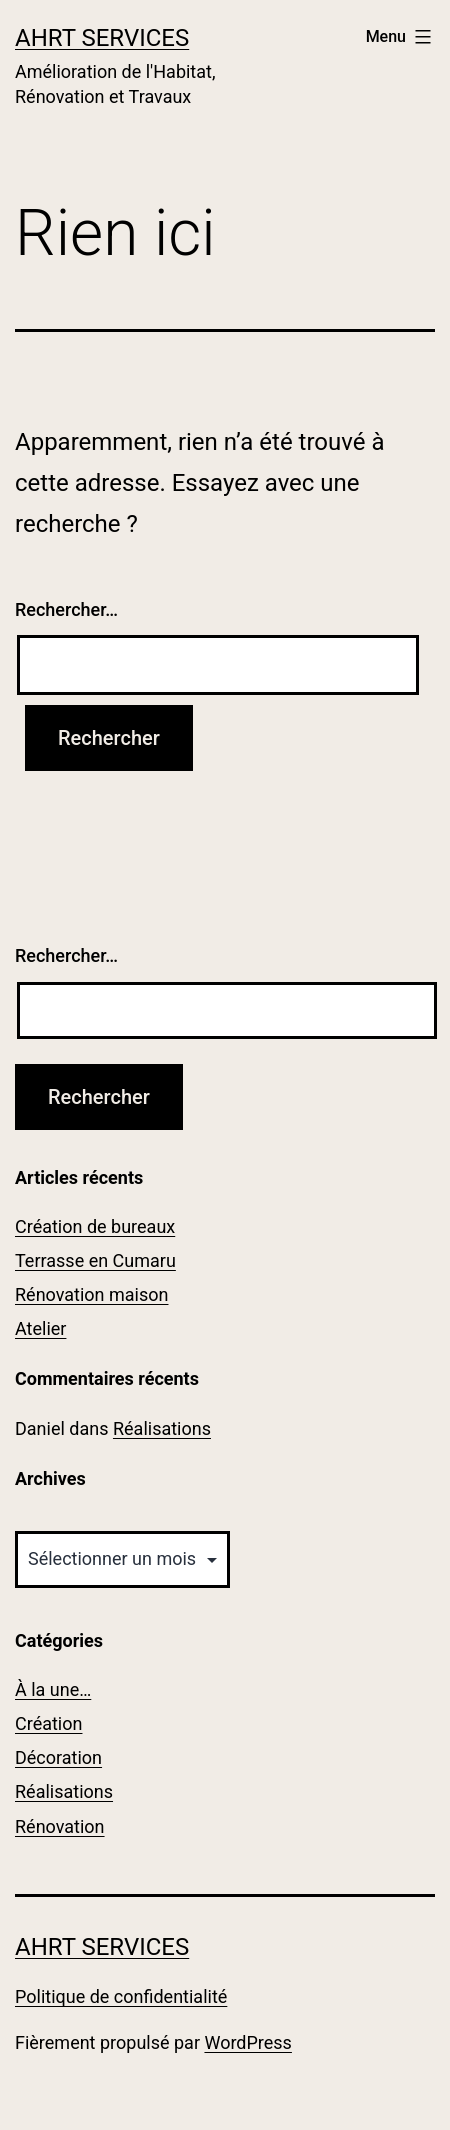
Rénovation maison (91, 1294)
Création (48, 1723)
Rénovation (60, 1826)
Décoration (58, 1757)
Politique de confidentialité (121, 1996)
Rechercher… (66, 609)
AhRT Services (102, 38)
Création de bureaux (95, 1226)
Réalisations (162, 1428)
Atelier (40, 1328)
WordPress (247, 2042)
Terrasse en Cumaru (95, 1260)
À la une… (53, 1689)
